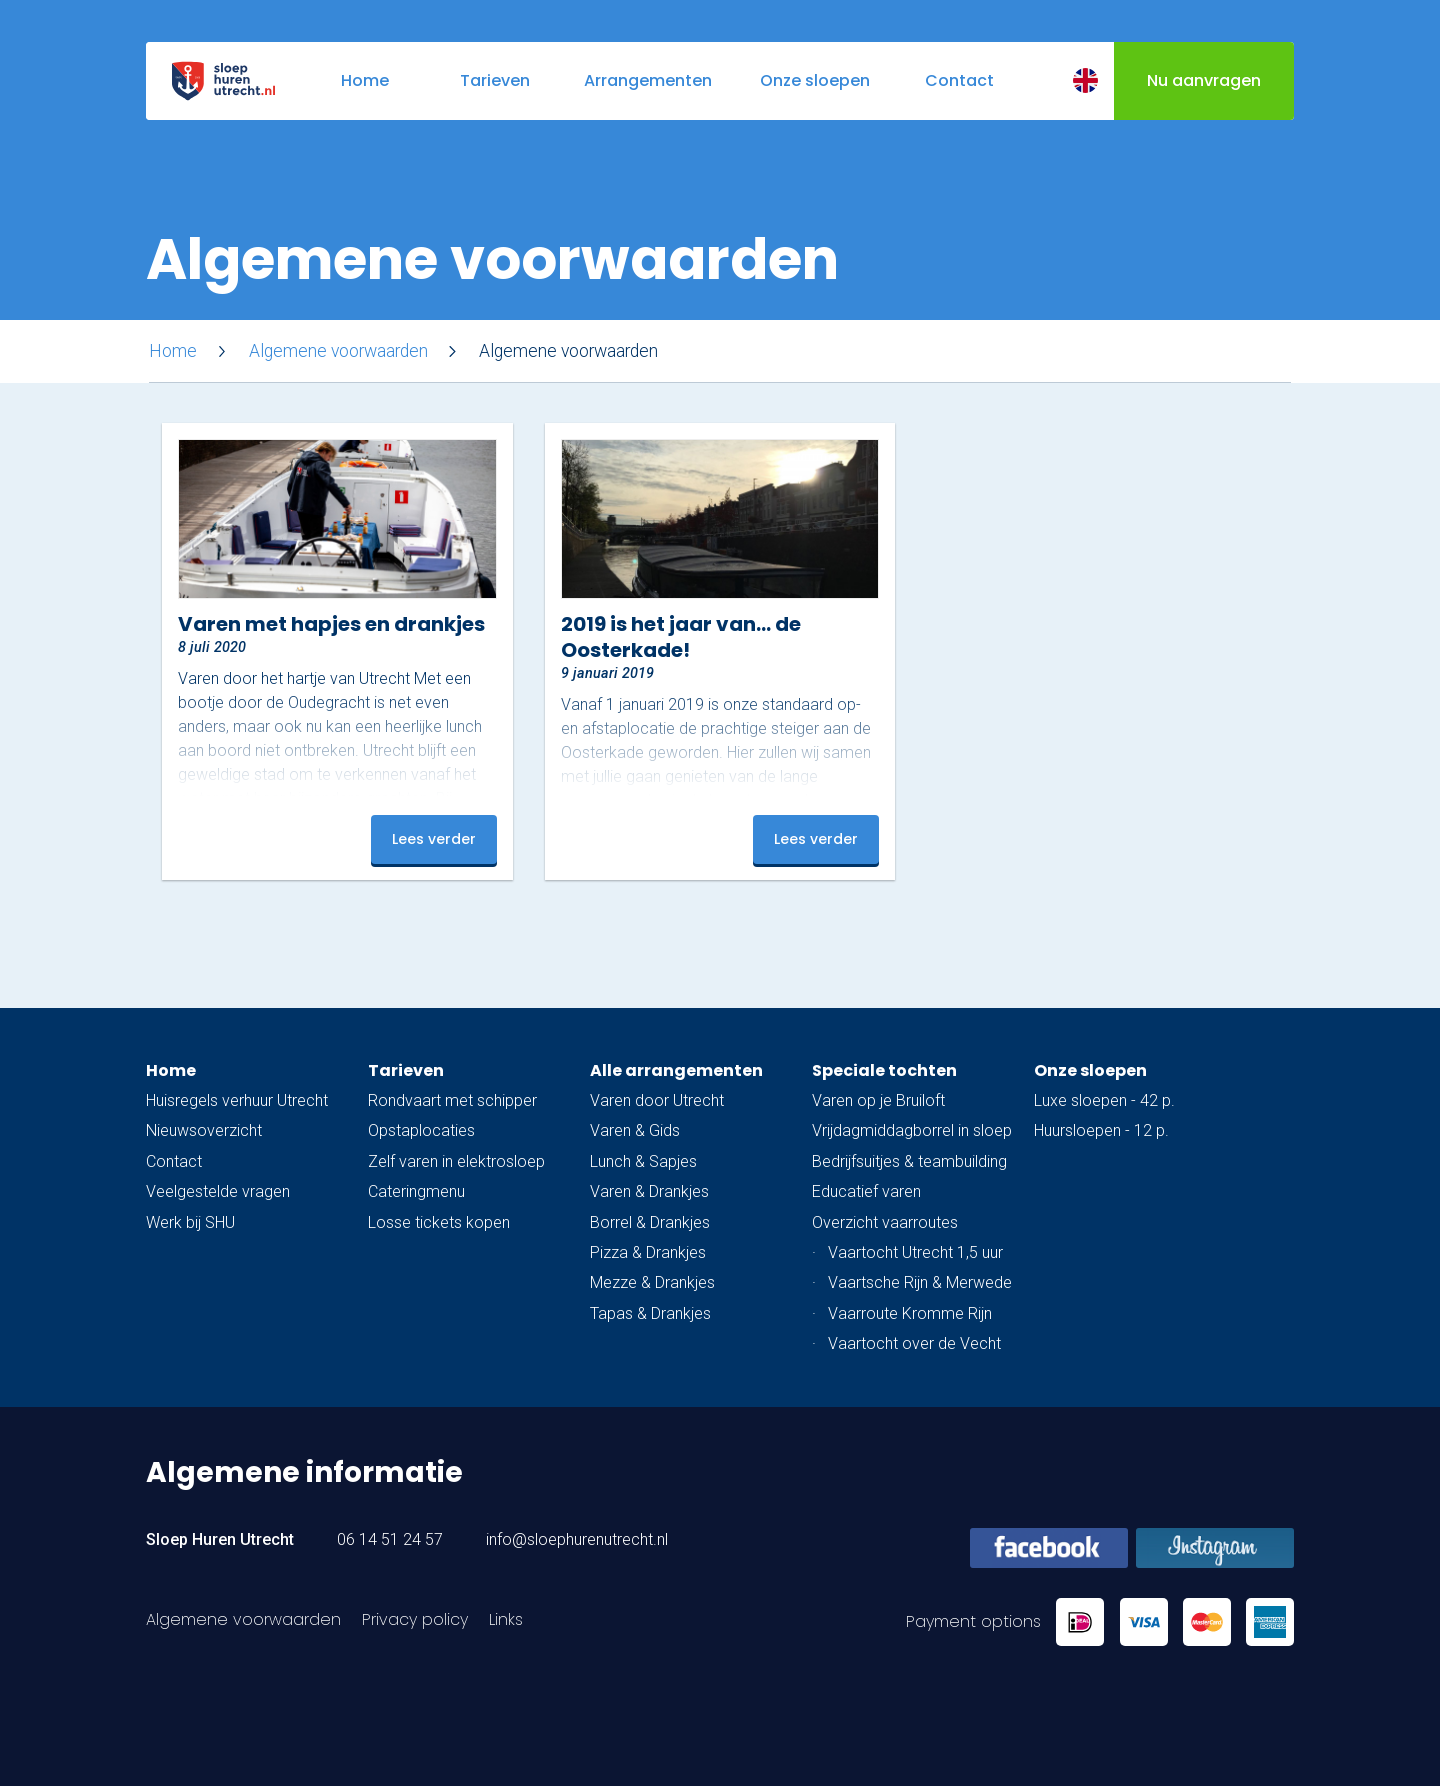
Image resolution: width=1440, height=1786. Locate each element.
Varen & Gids (635, 1130)
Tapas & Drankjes (650, 1313)
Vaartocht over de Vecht (914, 1343)
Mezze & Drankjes (652, 1282)
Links (506, 1619)
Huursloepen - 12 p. (1101, 1130)
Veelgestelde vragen (218, 1191)
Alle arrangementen (676, 1070)
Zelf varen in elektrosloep (456, 1161)
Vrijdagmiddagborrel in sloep (912, 1130)
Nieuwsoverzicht (204, 1130)
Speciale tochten (884, 1070)
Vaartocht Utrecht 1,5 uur (915, 1252)
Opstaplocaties (421, 1130)
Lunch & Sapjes (643, 1161)
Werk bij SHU (190, 1222)
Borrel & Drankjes (650, 1222)
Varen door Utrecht (657, 1100)
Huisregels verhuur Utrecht (237, 1100)
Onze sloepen (1090, 1070)
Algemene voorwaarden (338, 351)
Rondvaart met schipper (452, 1100)
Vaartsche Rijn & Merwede (920, 1282)
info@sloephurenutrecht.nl (577, 1539)
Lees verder (434, 839)
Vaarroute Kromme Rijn (910, 1313)
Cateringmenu (416, 1191)
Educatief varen (866, 1191)
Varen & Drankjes (649, 1191)
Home (173, 351)
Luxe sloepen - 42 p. (1104, 1100)
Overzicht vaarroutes (885, 1222)
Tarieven (406, 1070)
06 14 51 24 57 (390, 1539)
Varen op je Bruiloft (878, 1100)
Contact (174, 1161)
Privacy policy (415, 1619)
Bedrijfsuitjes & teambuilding (909, 1161)
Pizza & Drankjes (648, 1252)
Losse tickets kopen (439, 1222)
